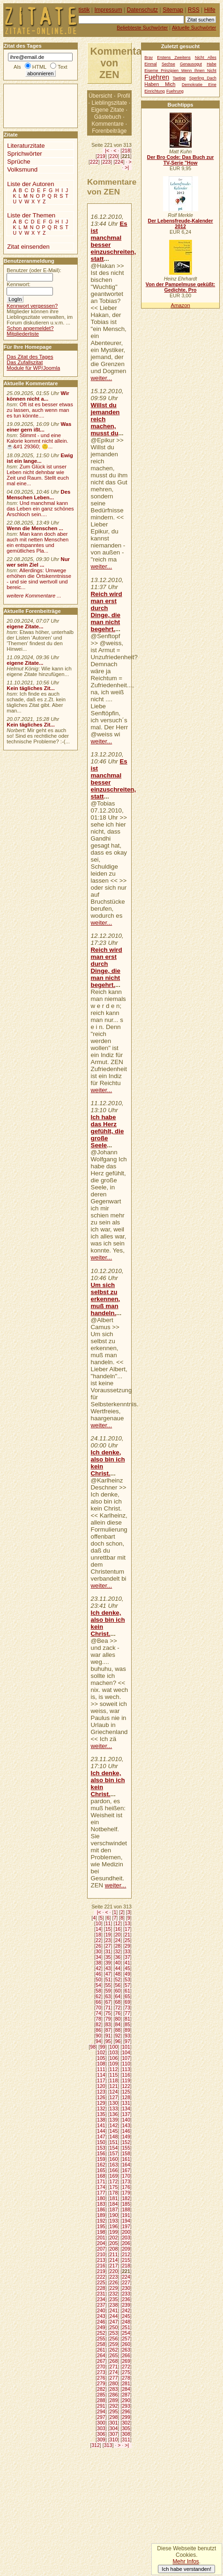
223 (107, 162)
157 (114, 2153)
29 (127, 1946)
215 (126, 2260)
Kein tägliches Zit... (31, 688)
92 (117, 2035)
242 (126, 2310)
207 (101, 2249)
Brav (148, 57)
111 (101, 2069)
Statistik (80, 10)
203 (126, 2237)
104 (126, 2052)
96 (117, 2041)
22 (98, 1940)
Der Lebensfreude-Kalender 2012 (180, 223)
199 (114, 2232)
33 (127, 1951)
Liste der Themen (31, 215)
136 (114, 2114)
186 (101, 2209)
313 (108, 2445)
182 (126, 2198)
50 (98, 1979)
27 (108, 1946)
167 (126, 2170)
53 (127, 1979)
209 (126, 2249)
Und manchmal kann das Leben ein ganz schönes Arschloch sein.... (40, 508)
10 (98, 1923)
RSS (194, 10)
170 (126, 2176)
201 (101, 2237)
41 (127, 1962)
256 (114, 2338)
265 (114, 2355)
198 (101, 2232)
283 (114, 2389)
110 (126, 2063)
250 (114, 2327)
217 (114, 2265)
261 (101, 2350)
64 (117, 1996)
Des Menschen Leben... (38, 494)
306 (101, 2434)
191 (126, 2215)
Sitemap (173, 10)
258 (101, 2344)
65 (127, 1996)
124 (114, 2091)
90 (98, 2035)
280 (114, 2383)
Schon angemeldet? (30, 328)
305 (126, 2428)
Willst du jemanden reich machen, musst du (105, 419)
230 (126, 2288)
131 (126, 2103)
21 (127, 1934)
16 (117, 1929)
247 (114, 2321)
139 (114, 2120)
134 (126, 2108)
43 (108, 1968)
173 (126, 2181)
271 (114, 2366)
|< (107, 150)
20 (117, 1934)
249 (101, 2327)
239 (126, 2305)
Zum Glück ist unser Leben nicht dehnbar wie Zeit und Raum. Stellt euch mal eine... (38, 475)
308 (126, 2434)
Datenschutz (142, 10)
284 (126, 2389)
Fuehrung (175, 91)
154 (114, 2148)
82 (98, 2024)
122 (126, 2086)
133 (114, 2108)
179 (126, 2192)
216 (101, 2265)
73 (127, 2007)
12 (117, 1923)
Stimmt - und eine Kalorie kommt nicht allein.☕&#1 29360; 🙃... (37, 440)
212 (126, 2254)
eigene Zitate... (25, 626)
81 (127, 2019)
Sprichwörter (24, 153)
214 (114, 2260)
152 (126, 2142)
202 (114, 2237)
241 (114, 2310)
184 (114, 2204)
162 (101, 2164)
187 (114, 2209)
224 (119, 162)
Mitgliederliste (23, 334)
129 (101, 2103)
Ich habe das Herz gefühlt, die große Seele (107, 1131)
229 (114, 2288)
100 (114, 2047)
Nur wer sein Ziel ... (38, 562)
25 (127, 1940)
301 (114, 2422)
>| (127, 167)
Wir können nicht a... (38, 396)
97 (127, 2041)
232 (114, 2293)
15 (108, 1929)
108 (101, 2063)
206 (126, 2243)
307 (114, 2434)
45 (127, 1968)
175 (114, 2187)
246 (101, 2321)
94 (98, 2041)
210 (101, 2254)
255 (101, 2338)
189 (101, 2215)
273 (101, 2372)
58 (98, 1990)
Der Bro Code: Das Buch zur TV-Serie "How (180, 159)
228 (101, 2288)
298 (114, 2417)
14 (98, 1929)
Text (62, 67)
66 (98, 2002)
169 (114, 2176)
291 (101, 2406)
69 (127, 2002)
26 (98, 1946)
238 (114, 2305)
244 (114, 2316)
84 (117, 2024)
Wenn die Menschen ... (35, 528)
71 (108, 2007)
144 (101, 2131)
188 (126, 2209)
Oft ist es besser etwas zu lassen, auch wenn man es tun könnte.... (40, 410)
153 (101, 2148)
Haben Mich (159, 84)
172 (114, 2181)
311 (126, 2439)
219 (101, 156)
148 (114, 2136)
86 (98, 2030)
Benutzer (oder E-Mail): (34, 270)
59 (108, 1990)
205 (114, 2243)
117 (101, 2080)
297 (101, 2417)
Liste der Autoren (30, 183)
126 (101, 2097)
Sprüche (18, 161)
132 (101, 2108)
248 (126, 2321)
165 (101, 2170)
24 (117, 1940)
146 (126, 2131)
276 (101, 2378)
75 (108, 2013)
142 (114, 2125)
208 (114, 2249)
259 (114, 2344)
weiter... (101, 377)
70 (98, 2007)
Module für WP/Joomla (33, 368)
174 (101, 2187)
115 (114, 2075)
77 (127, 2013)
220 (114, 156)
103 (114, 2052)
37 (127, 1957)
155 (126, 2148)
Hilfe (210, 10)
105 (101, 2058)
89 (127, 2030)
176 (126, 2187)
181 (114, 2198)
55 (108, 1985)
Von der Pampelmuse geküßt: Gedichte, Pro (180, 287)
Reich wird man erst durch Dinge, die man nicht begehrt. (106, 611)
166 (114, 2170)
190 (114, 2215)
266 (126, 2355)
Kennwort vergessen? (32, 306)
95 (108, 2041)
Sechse (168, 64)
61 (127, 1990)
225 (101, 2282)
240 (101, 2310)
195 (101, 2226)
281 (126, 2383)
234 (101, 2299)
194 (126, 2220)
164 (126, 2164)
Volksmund (22, 169)
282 (101, 2389)
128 (126, 2097)
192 (101, 2220)
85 (127, 2024)
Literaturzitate (26, 145)
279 (101, 2383)
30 (98, 1951)
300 (101, 2422)
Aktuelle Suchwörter (194, 27)
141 (101, 2125)
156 (101, 2153)
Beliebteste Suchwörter (142, 27)
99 (102, 2047)
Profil (123, 96)
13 (127, 1923)
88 (117, 2030)
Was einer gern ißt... (39, 426)
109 (114, 2063)
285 (101, 2394)
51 (108, 1979)
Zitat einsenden (28, 246)
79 (108, 2019)
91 (108, 2035)
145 (114, 2131)
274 (114, 2372)
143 (126, 2125)
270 (101, 2366)
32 (117, 1951)
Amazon (180, 305)
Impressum (108, 10)
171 (101, 2181)
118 (114, 2080)
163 (114, 2164)
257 (126, 2338)
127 (114, 2097)
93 (127, 2035)
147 (101, 2136)
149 (126, 2136)
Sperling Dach (202, 78)
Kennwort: (18, 284)
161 (126, 2159)
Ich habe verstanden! (186, 2569)
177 (101, 2192)
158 (126, 2153)
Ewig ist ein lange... (40, 458)
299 (126, 2417)
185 (126, 2204)
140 (126, 2120)
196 (114, 2226)
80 (117, 2019)
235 (114, 2299)
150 (101, 2142)
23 (108, 1940)
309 (101, 2439)
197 (126, 2226)
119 (126, 2080)
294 (101, 2411)
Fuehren (156, 77)
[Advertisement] (32, 105)
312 (95, 2445)
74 (98, 2013)
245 (126, 2316)
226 (114, 2282)
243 (101, 2316)
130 (114, 2103)
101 (126, 2047)
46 (98, 1974)
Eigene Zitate (107, 110)
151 (114, 2142)
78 (98, 2019)
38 (98, 1962)
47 (108, 1974)
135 (101, 2114)
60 (117, 1990)
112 (114, 2069)
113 (126, 2069)
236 (126, 2299)
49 (127, 1974)
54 (98, 1985)
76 (117, 2013)
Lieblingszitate (109, 103)
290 (126, 2400)
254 (126, 2333)
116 (126, 2075)
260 (126, 2344)
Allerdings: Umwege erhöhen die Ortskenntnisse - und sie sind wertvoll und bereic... (39, 579)
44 (117, 1968)
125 (126, 2091)
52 (117, 1979)
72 (117, 2007)
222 (94, 162)
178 (114, 2192)
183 (101, 2204)
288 (101, 2400)
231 (101, 2293)
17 (127, 1929)
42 (98, 1968)
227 (126, 2282)
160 (114, 2159)
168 (101, 2176)
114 (101, 2075)
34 (98, 1957)
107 (126, 2058)
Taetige (179, 78)
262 (114, 2350)
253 (114, 2333)
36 (117, 1957)
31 (108, 1951)
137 (126, 2114)
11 (108, 1923)
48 (117, 1974)
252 (101, 2333)
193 (114, 2220)
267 (101, 2361)
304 (114, 2428)
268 (114, 2361)
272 (126, 2366)
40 (117, 1962)
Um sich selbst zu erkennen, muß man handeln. (105, 1299)
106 (114, 2058)
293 (126, 2406)
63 (108, 1996)
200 (126, 2232)
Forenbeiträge (109, 131)
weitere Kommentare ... (34, 595)
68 (117, 2002)
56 (117, 1985)
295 (114, 2411)
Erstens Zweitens (174, 57)
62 (98, 1996)
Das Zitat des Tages (30, 357)
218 (126, 150)
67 (108, 2002)
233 (126, 2293)
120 (101, 2086)
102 (101, 2052)
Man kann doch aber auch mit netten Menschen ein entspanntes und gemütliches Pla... (37, 542)
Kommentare (107, 124)
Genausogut (191, 64)
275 (126, 2372)
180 (101, 2198)
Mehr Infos (185, 2561)
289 (114, 2400)
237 (101, 2305)
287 (126, 2394)
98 (93, 2047)
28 (117, 1946)
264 (101, 2355)
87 (108, 2030)
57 (127, 1985)
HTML (39, 67)
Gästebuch (107, 117)
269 (126, 2361)
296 (126, 2411)
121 (114, 2086)
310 (114, 2439)
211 (114, 2254)
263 (126, 2350)
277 (114, 2378)
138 (101, 2120)
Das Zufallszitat (25, 362)
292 (114, 2406)
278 (126, 2378)
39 (108, 1962)
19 (108, 1934)
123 (101, 2091)
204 (101, 2243)
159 (101, 2159)
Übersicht (100, 96)
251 (126, 2327)
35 (108, 1957)
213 (101, 2260)
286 (114, 2394)
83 (108, 2024)
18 (98, 1934)
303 (101, 2428)
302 (126, 2422)
